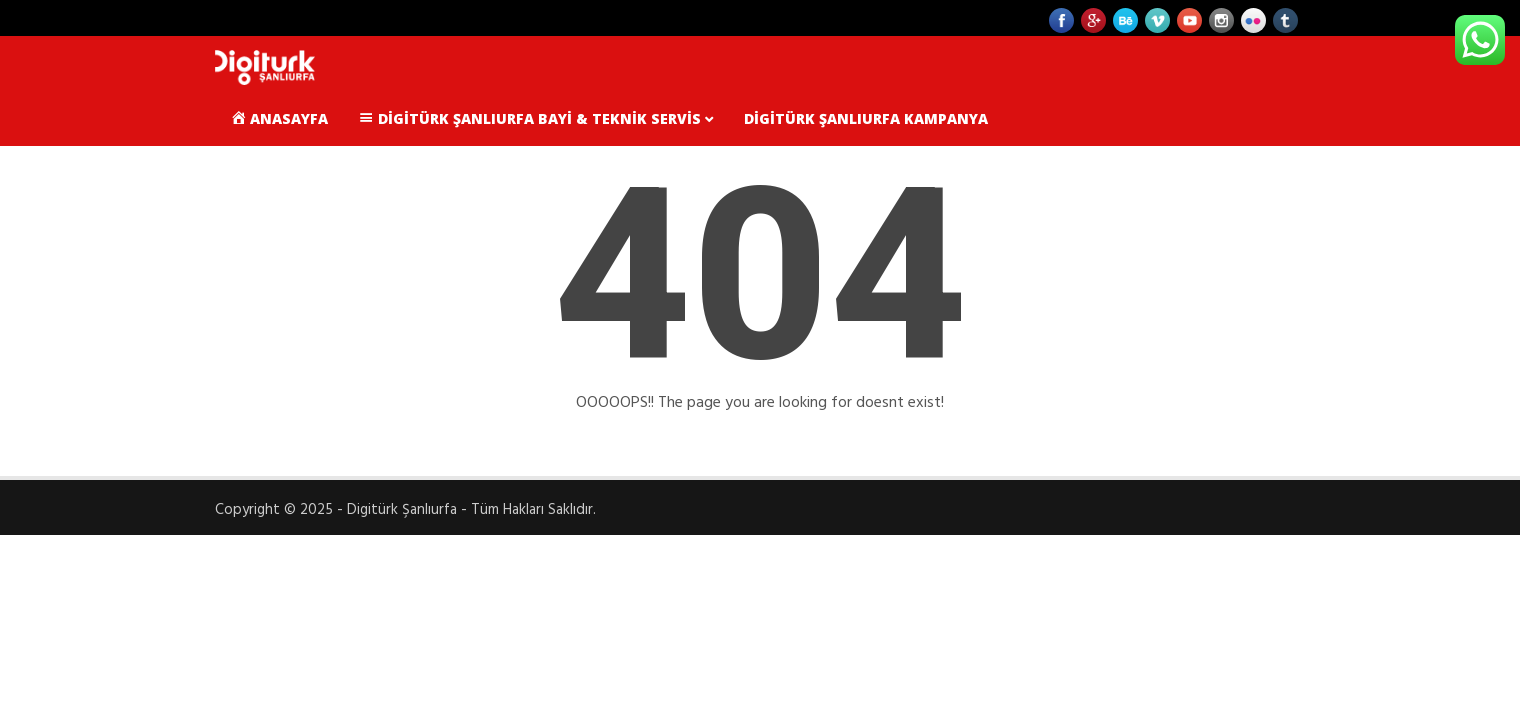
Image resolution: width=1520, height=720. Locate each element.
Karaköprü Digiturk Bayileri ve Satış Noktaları (424, 173)
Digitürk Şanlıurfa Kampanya (866, 118)
